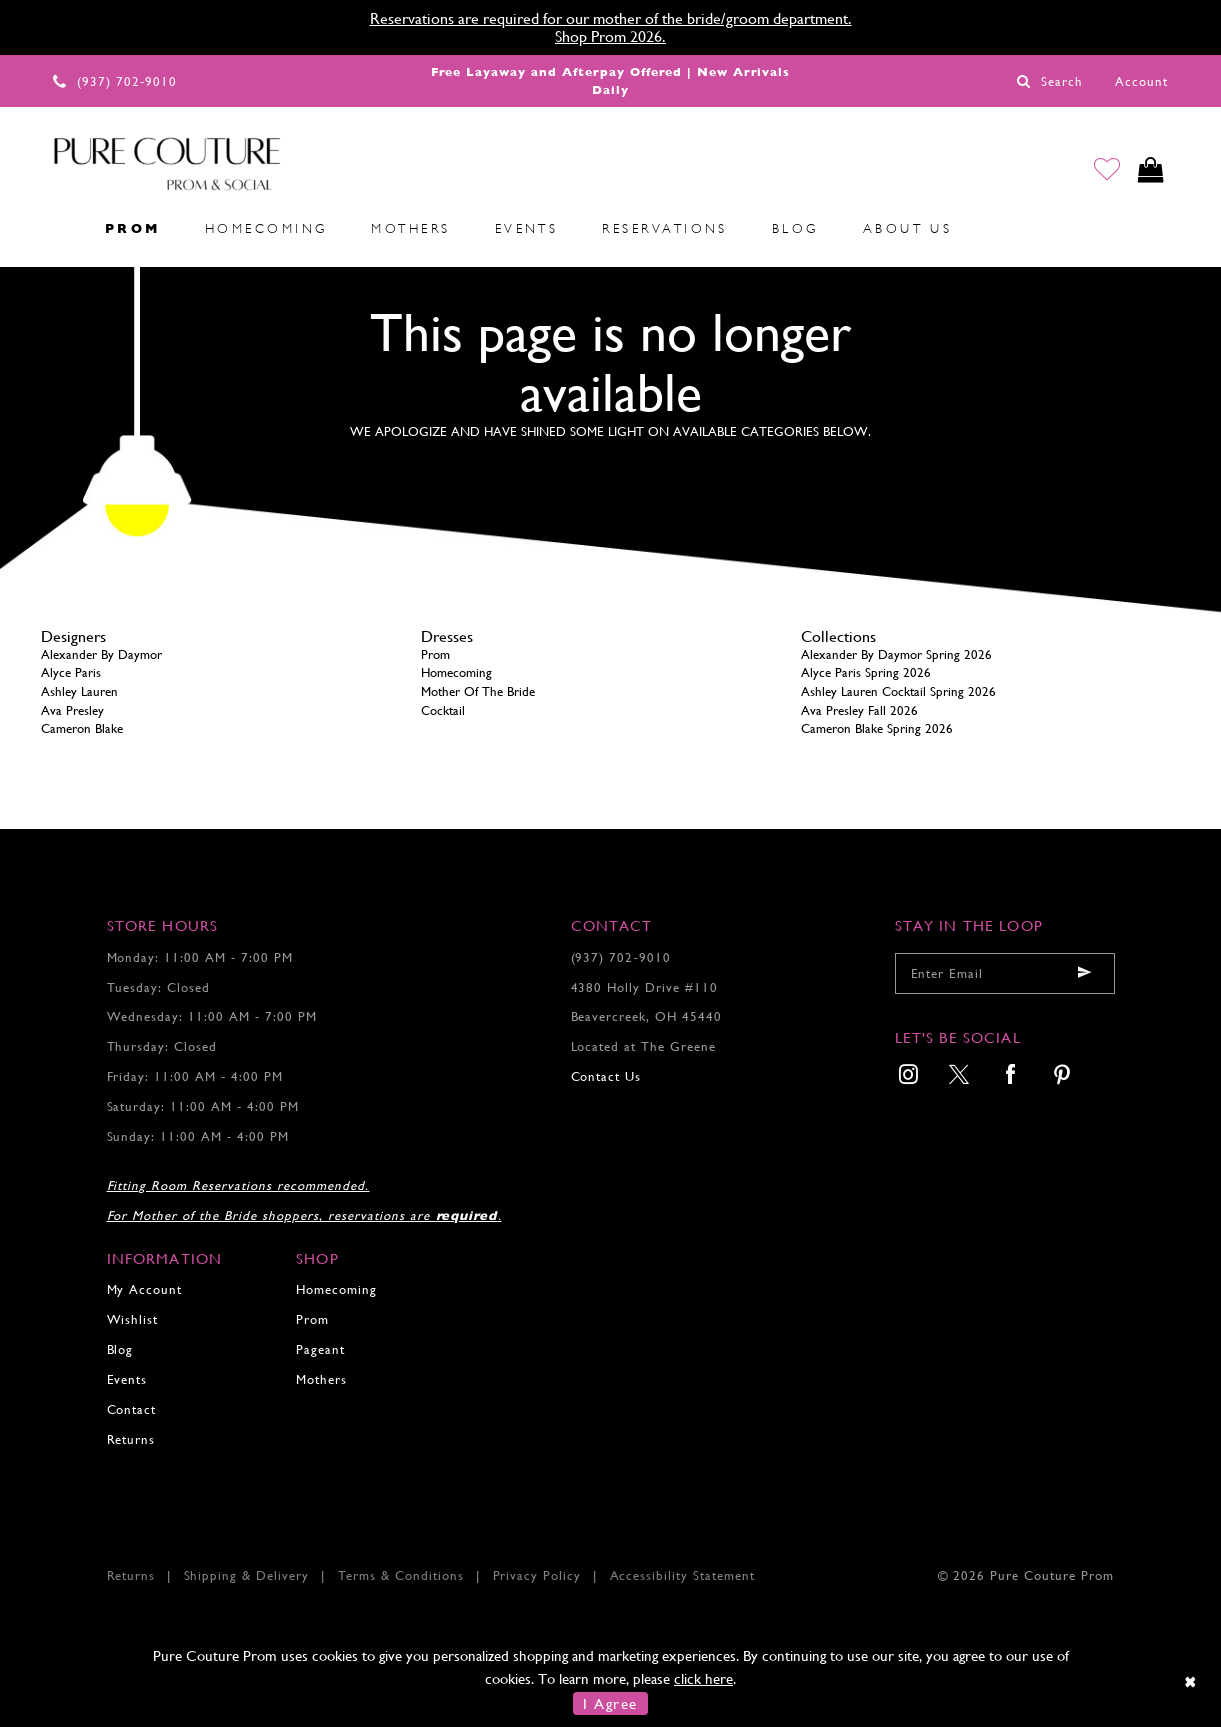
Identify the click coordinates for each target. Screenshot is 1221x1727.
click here (703, 1678)
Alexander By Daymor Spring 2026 (896, 654)
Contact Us (606, 1076)
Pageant (320, 1349)
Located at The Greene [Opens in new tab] (644, 1046)
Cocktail (443, 710)
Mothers (321, 1379)
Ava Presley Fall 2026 (859, 710)
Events (127, 1379)
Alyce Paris (71, 672)
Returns (131, 1439)
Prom (435, 654)
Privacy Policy (537, 1575)
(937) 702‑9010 (621, 957)
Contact (132, 1409)
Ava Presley (72, 710)
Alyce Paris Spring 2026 (866, 672)
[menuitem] (61, 229)
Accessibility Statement (683, 1575)
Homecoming (456, 672)
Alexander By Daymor (101, 654)
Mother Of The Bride (478, 691)
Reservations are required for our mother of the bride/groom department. (611, 18)
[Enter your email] (1005, 973)
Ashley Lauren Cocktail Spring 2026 (898, 691)
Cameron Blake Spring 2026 (877, 728)
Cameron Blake (82, 728)
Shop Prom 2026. (610, 36)
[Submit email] (1085, 973)
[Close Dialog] (1191, 1681)
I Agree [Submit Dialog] (610, 1703)
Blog (120, 1349)
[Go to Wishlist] (1102, 171)
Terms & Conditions (401, 1575)
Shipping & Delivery (247, 1575)
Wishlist (133, 1319)
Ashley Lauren (79, 691)
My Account (145, 1289)
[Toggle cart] (1149, 171)
